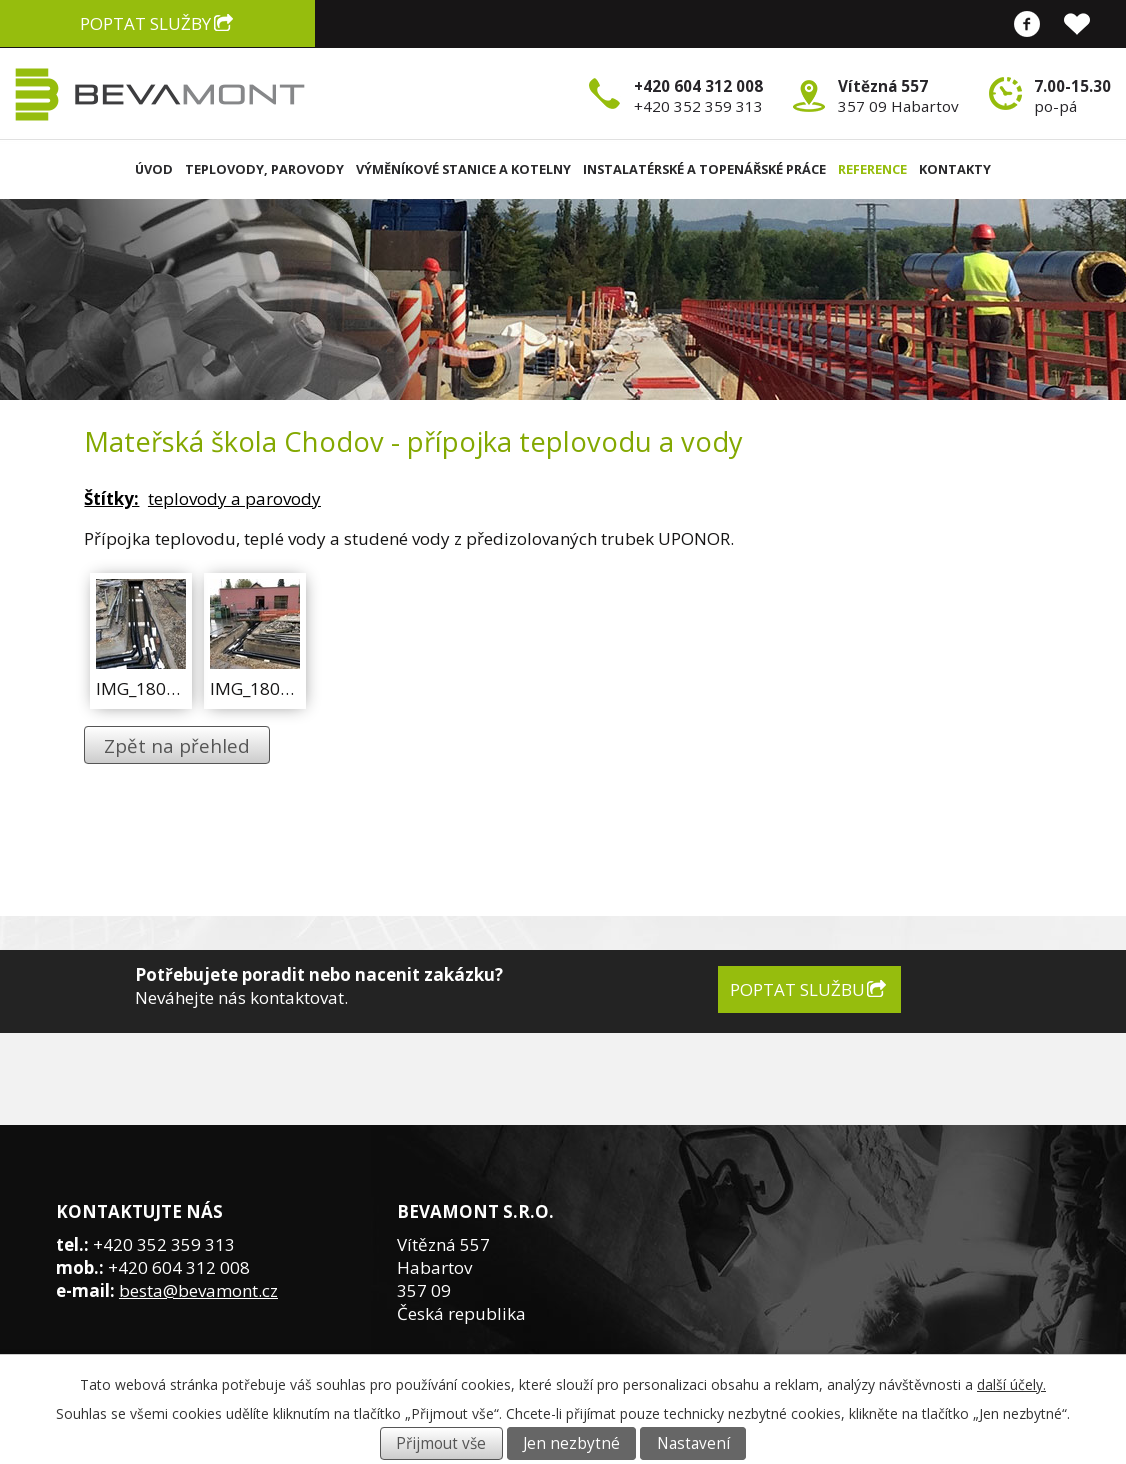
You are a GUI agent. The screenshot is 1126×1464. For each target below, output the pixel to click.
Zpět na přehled (177, 745)
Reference (872, 169)
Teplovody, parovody (264, 169)
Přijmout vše (441, 1443)
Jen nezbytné (571, 1443)
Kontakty (955, 169)
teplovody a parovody (234, 498)
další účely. (1011, 1384)
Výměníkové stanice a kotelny (463, 169)
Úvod (154, 169)
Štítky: (111, 498)
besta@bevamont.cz (198, 1290)
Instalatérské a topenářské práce (704, 169)
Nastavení (693, 1443)
